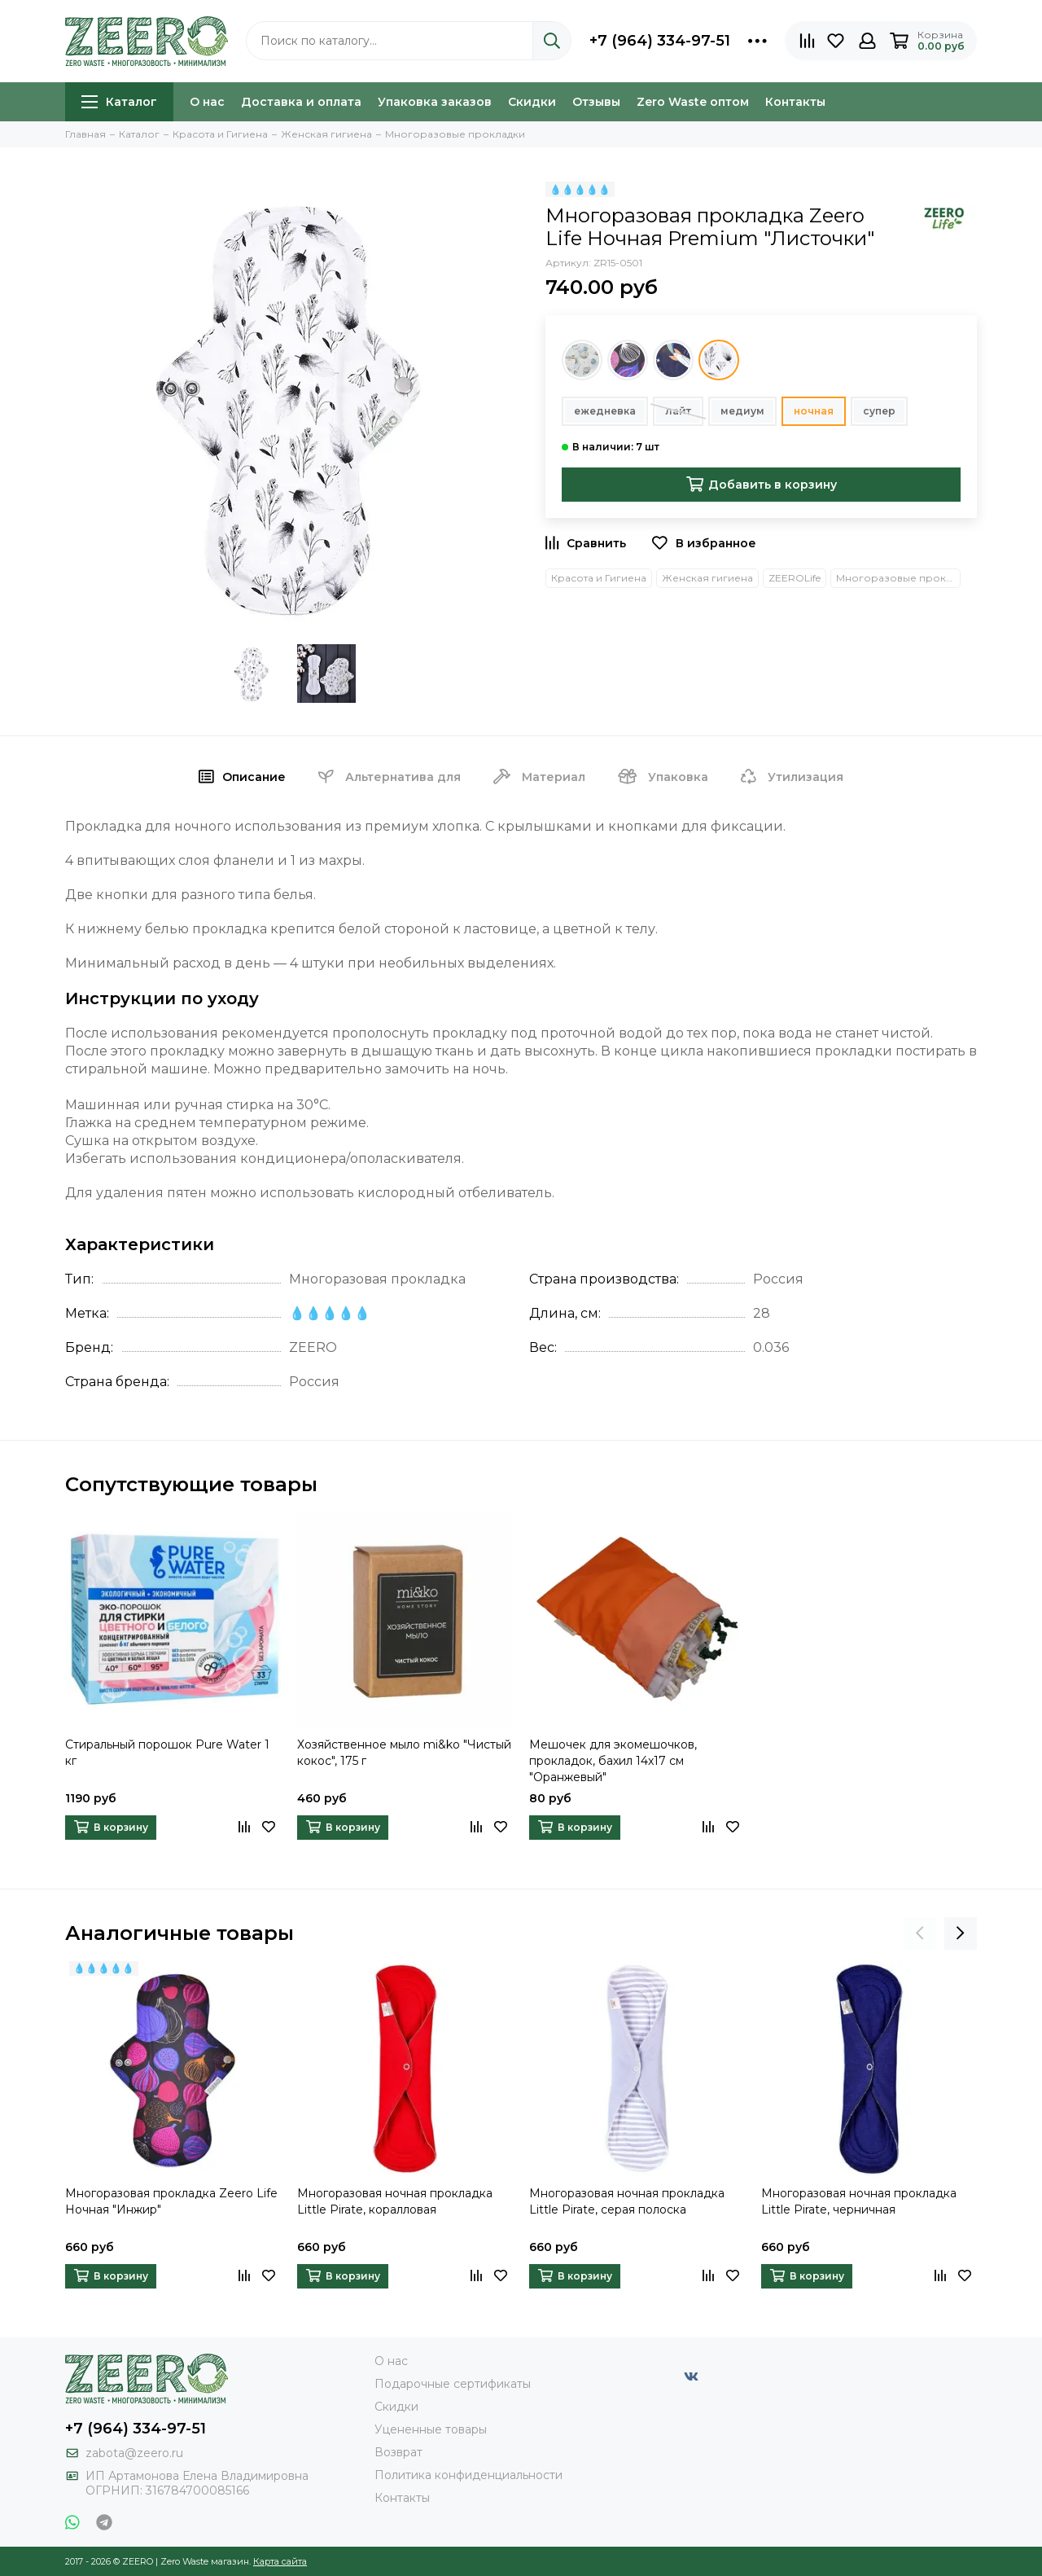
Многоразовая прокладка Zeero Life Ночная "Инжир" (171, 2201)
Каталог (119, 101)
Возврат (398, 2452)
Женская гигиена (707, 578)
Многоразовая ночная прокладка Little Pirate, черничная (859, 2201)
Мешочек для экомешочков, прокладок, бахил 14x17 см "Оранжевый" (613, 1760)
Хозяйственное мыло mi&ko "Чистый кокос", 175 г (404, 1752)
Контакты (795, 101)
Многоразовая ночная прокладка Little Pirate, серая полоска (627, 2201)
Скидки (532, 101)
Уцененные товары (430, 2429)
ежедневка (605, 411)
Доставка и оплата (301, 101)
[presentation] (920, 1933)
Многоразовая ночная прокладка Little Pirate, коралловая (395, 2201)
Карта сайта (280, 2561)
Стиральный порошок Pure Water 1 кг (167, 1752)
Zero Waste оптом (693, 101)
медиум (742, 411)
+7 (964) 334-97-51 (659, 41)
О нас (207, 101)
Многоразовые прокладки (898, 578)
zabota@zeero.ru (134, 2453)
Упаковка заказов (435, 101)
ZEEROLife (794, 578)
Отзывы (596, 101)
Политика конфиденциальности (468, 2475)
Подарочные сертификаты (452, 2383)
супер (879, 411)
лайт (678, 411)
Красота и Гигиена (598, 578)
